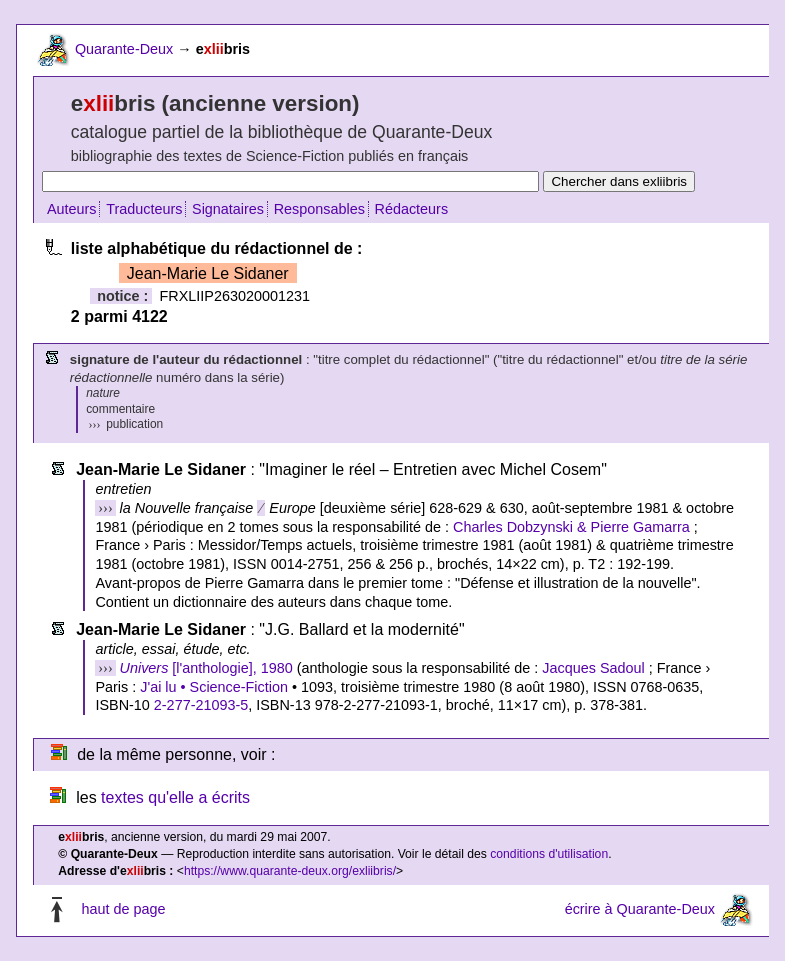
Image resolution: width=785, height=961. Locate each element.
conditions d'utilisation (549, 854)
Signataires (228, 209)
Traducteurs (144, 209)
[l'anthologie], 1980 (206, 668)
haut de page (123, 909)
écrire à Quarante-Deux (640, 909)
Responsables (319, 209)
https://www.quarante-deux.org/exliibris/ (290, 871)
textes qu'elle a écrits (175, 797)
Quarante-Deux (124, 49)
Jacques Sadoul (593, 668)
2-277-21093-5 (201, 705)
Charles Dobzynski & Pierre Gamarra (571, 527)
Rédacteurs (412, 209)
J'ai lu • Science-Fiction (214, 687)
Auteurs (72, 209)
